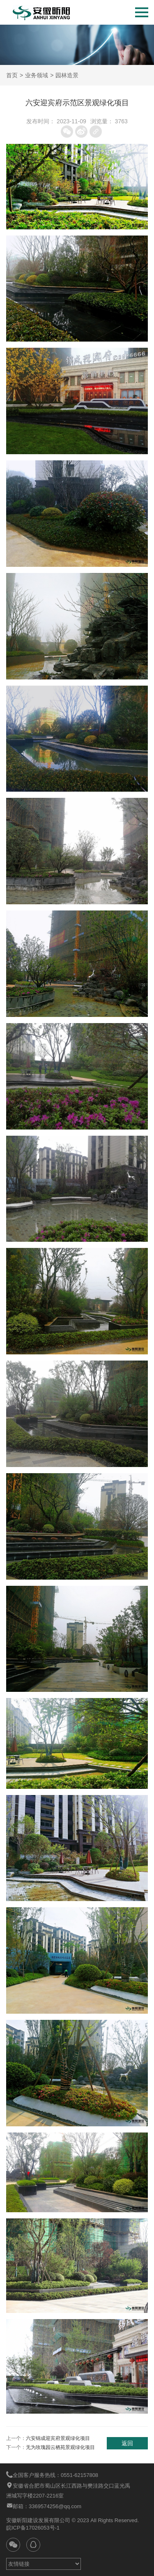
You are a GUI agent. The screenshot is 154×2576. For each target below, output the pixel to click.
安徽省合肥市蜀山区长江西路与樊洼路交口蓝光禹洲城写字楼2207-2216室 (68, 2490)
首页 (12, 75)
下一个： (50, 2447)
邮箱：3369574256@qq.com (43, 2505)
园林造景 (66, 75)
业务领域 (36, 75)
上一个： (48, 2438)
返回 (127, 2443)
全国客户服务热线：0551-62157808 (52, 2474)
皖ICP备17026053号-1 (33, 2528)
